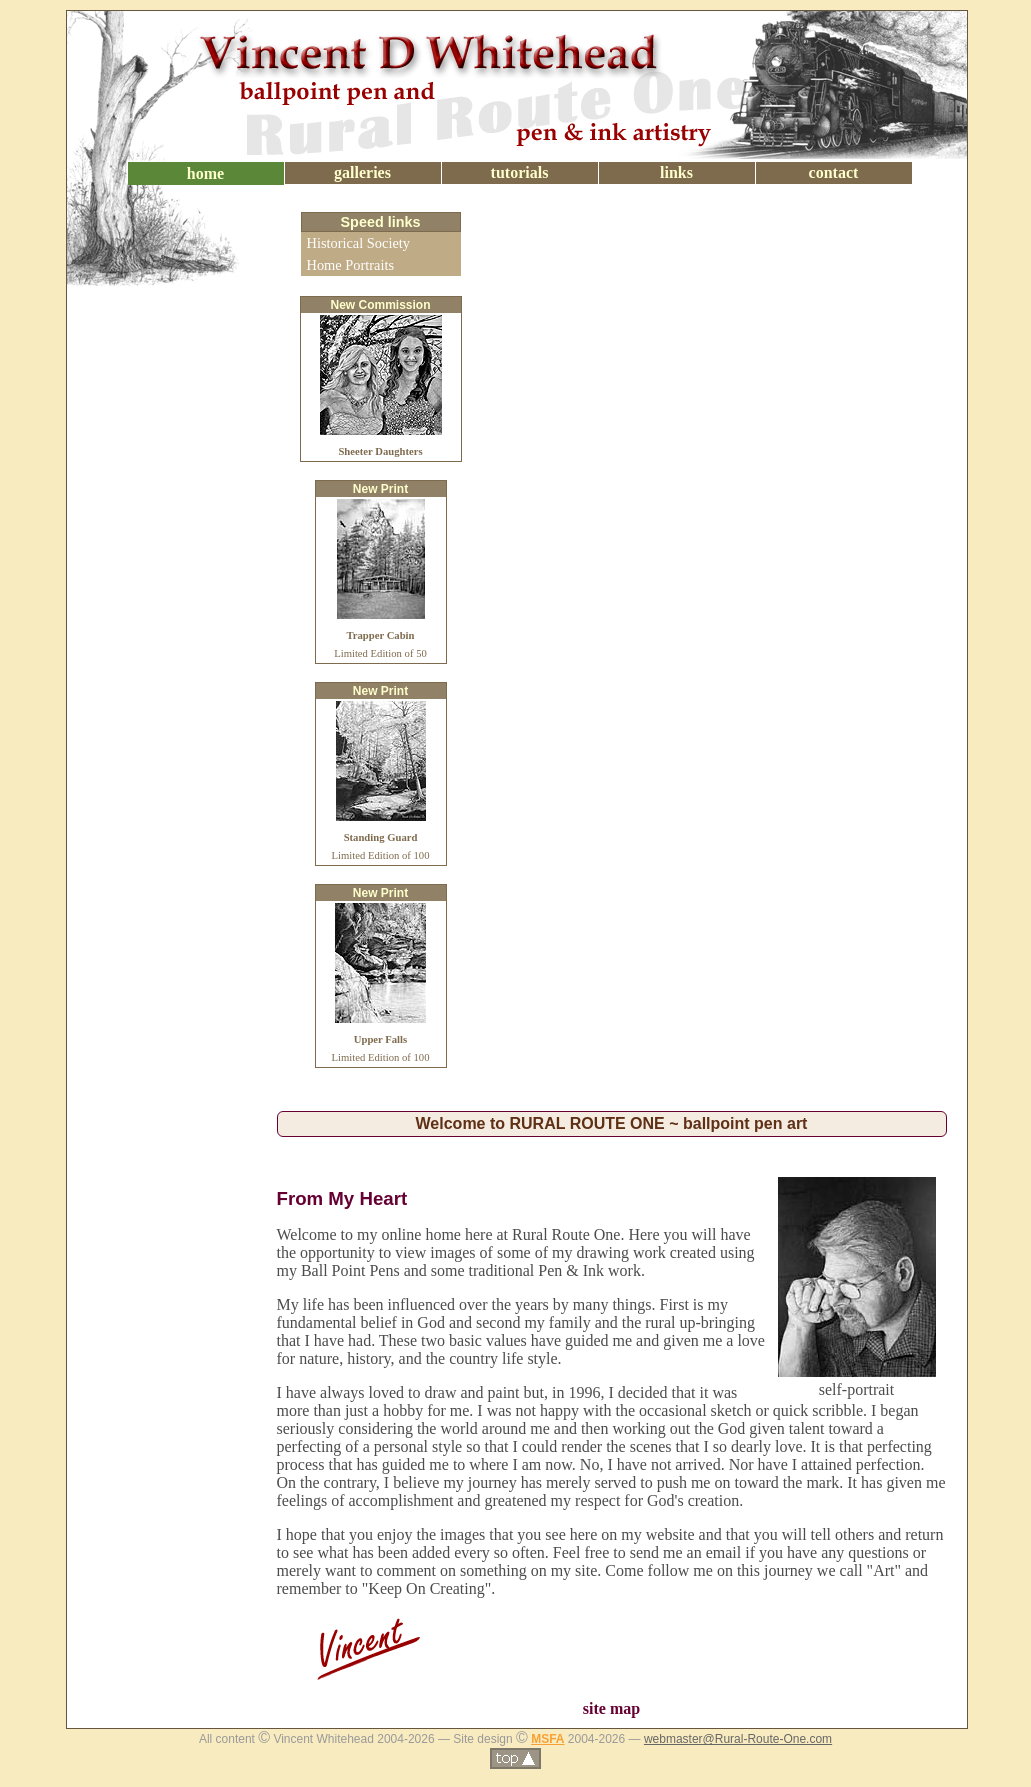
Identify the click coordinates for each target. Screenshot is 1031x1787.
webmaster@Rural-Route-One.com (738, 1739)
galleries (362, 172)
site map (611, 1708)
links (676, 172)
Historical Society (359, 243)
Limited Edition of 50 (380, 635)
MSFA (547, 1739)
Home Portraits (351, 265)
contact (834, 172)
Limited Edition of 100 (381, 837)
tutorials (520, 172)
